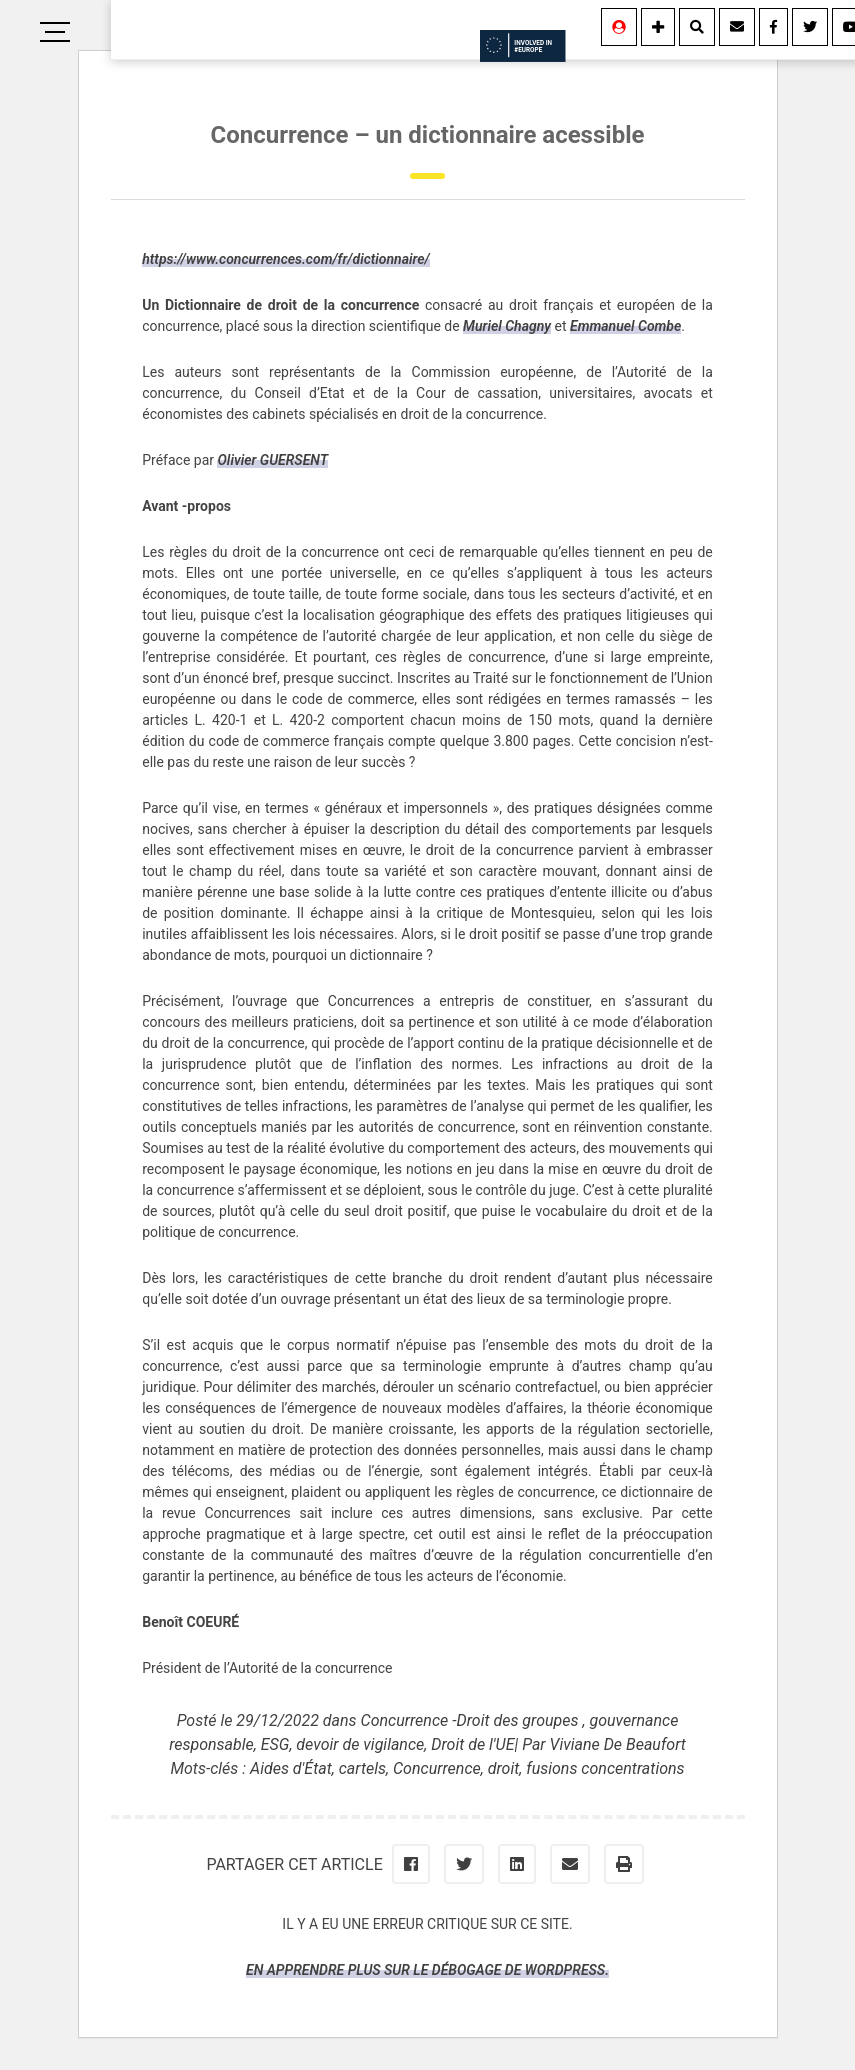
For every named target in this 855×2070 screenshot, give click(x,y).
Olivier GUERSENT (272, 460)
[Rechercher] (697, 27)
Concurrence (437, 1768)
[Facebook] (773, 27)
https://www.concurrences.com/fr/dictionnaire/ (286, 259)
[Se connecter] (619, 27)
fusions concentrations (605, 1768)
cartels (362, 1768)
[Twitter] (810, 27)
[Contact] (737, 27)
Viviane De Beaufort (618, 1744)
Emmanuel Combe (625, 326)
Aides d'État (291, 1768)
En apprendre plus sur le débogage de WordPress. (427, 1970)
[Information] (658, 27)
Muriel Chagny (507, 326)
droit (504, 1768)
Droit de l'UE (472, 1744)
